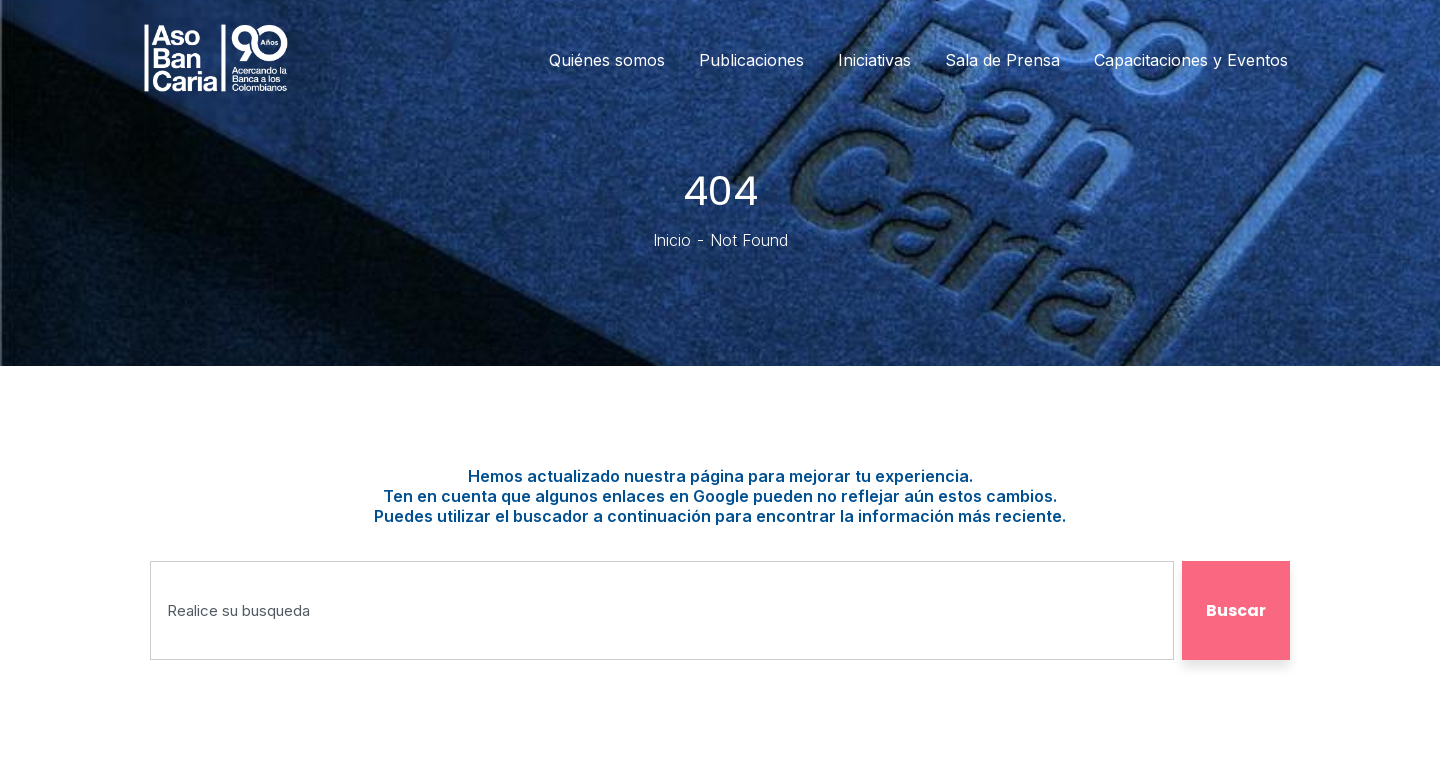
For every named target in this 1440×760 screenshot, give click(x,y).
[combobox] (662, 610)
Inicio (672, 240)
